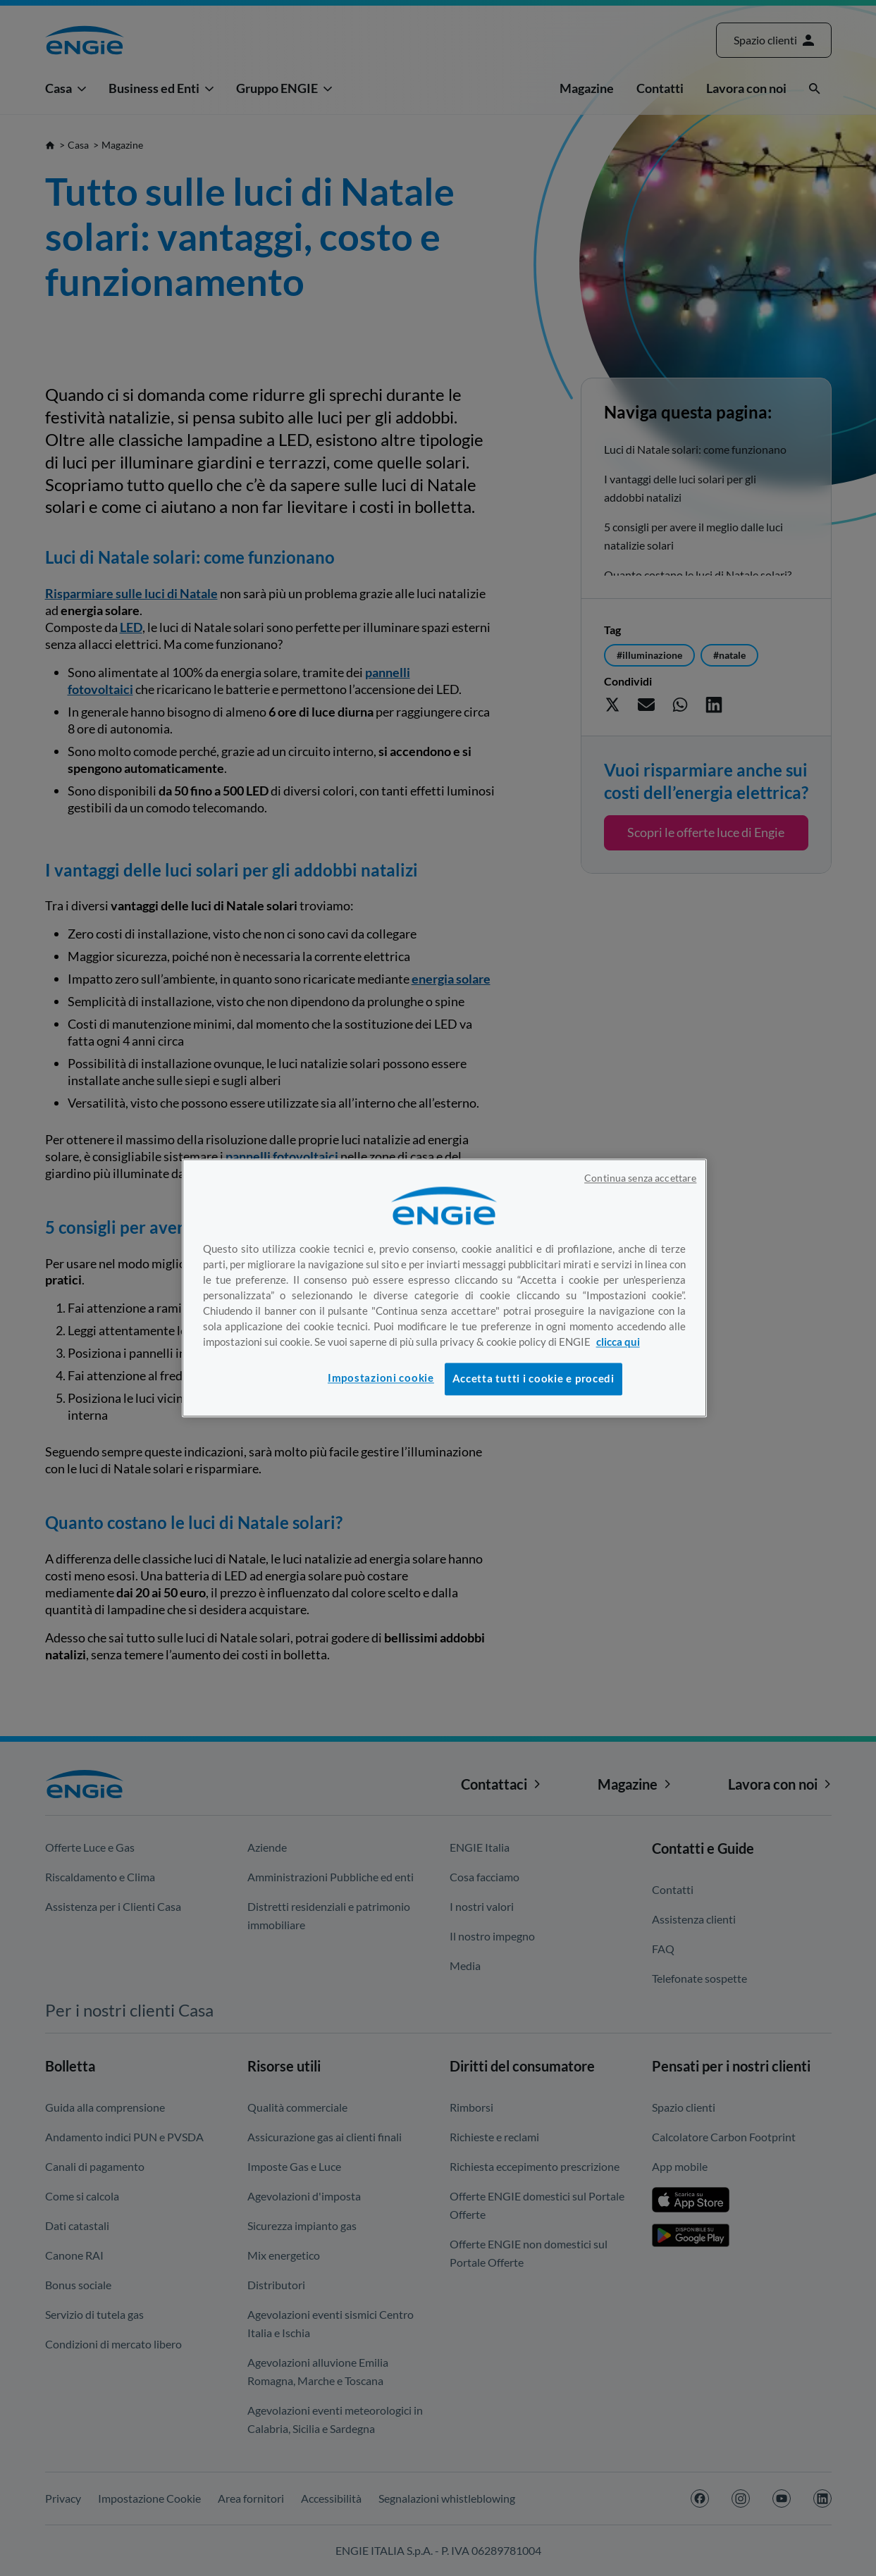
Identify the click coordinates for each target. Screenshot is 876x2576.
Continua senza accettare (640, 1178)
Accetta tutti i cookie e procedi (533, 1379)
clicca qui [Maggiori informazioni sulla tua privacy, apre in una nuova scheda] (618, 1342)
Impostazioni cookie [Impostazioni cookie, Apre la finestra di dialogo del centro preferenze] (381, 1378)
